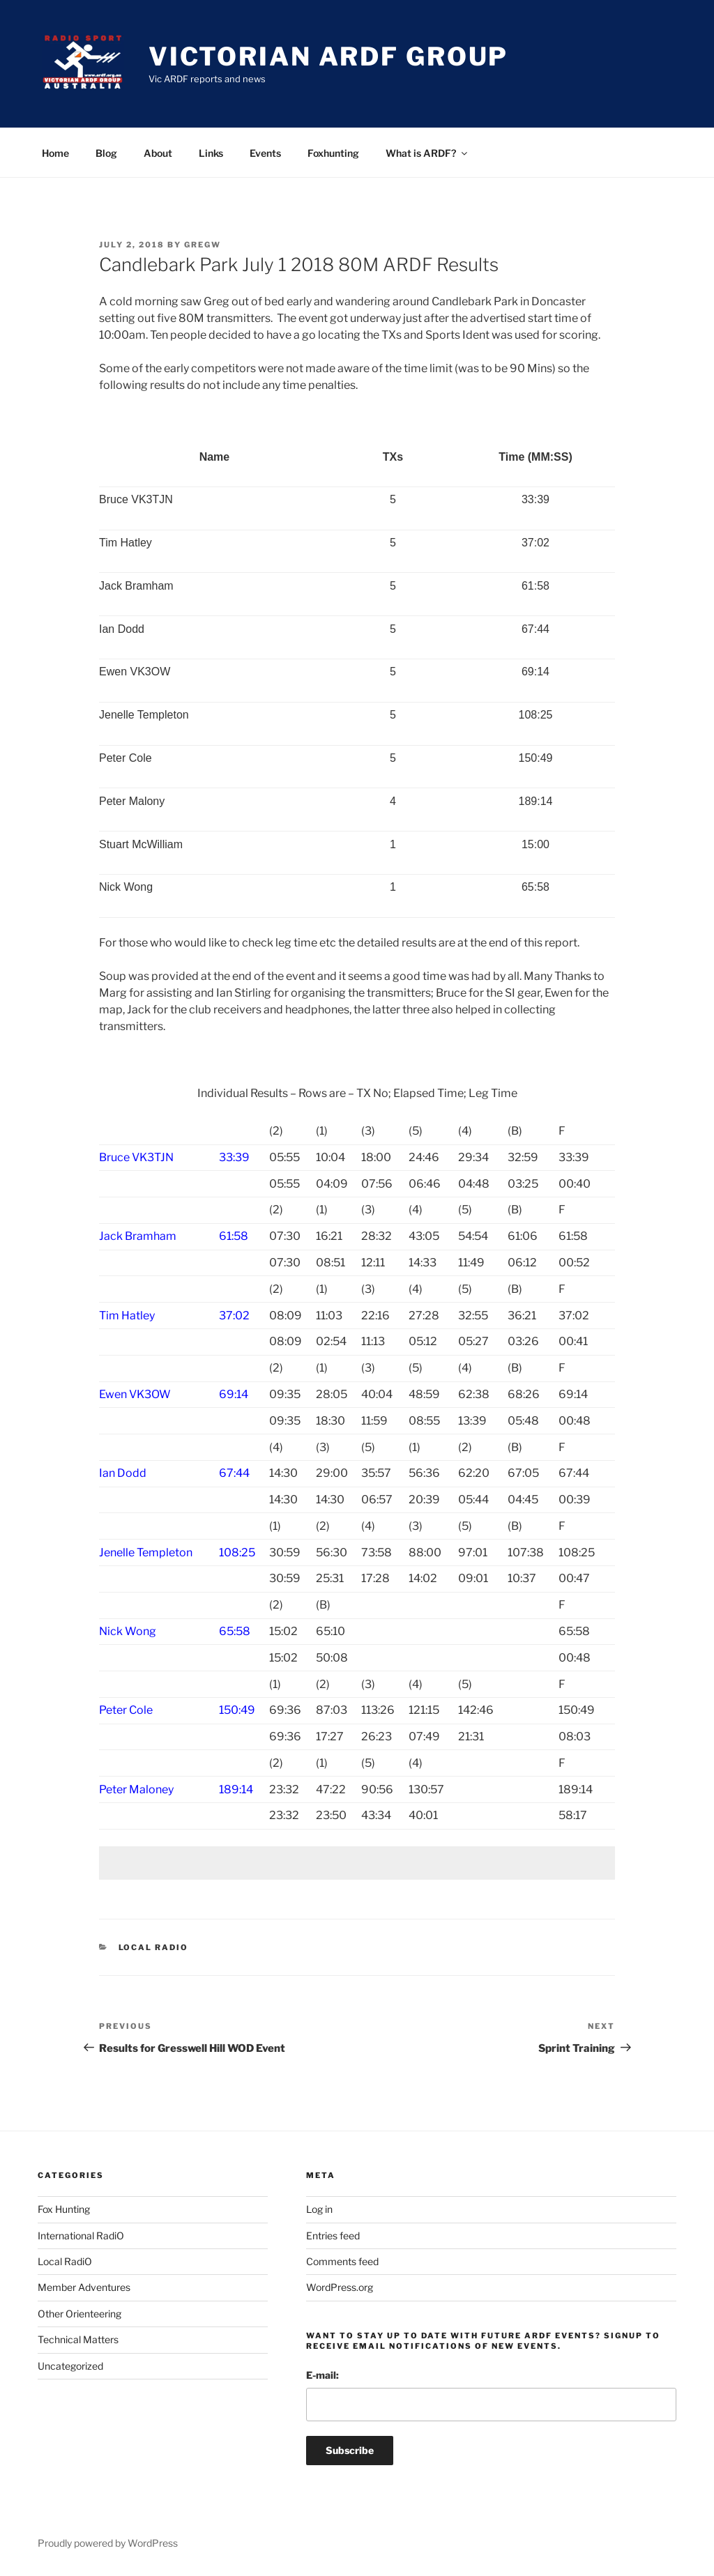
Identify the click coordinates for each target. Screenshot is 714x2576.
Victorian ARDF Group (329, 56)
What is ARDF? (427, 153)
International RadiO (81, 2235)
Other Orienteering (79, 2314)
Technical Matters (78, 2339)
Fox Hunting (64, 2209)
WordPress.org (339, 2287)
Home (55, 153)
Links (211, 153)
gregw (202, 245)
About (158, 153)
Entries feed (333, 2235)
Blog (106, 153)
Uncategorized (70, 2366)
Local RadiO (154, 1947)
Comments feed (342, 2261)
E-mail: (322, 2375)
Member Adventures (84, 2287)
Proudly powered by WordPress (108, 2543)
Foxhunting (333, 153)
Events (265, 153)
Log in (319, 2209)
